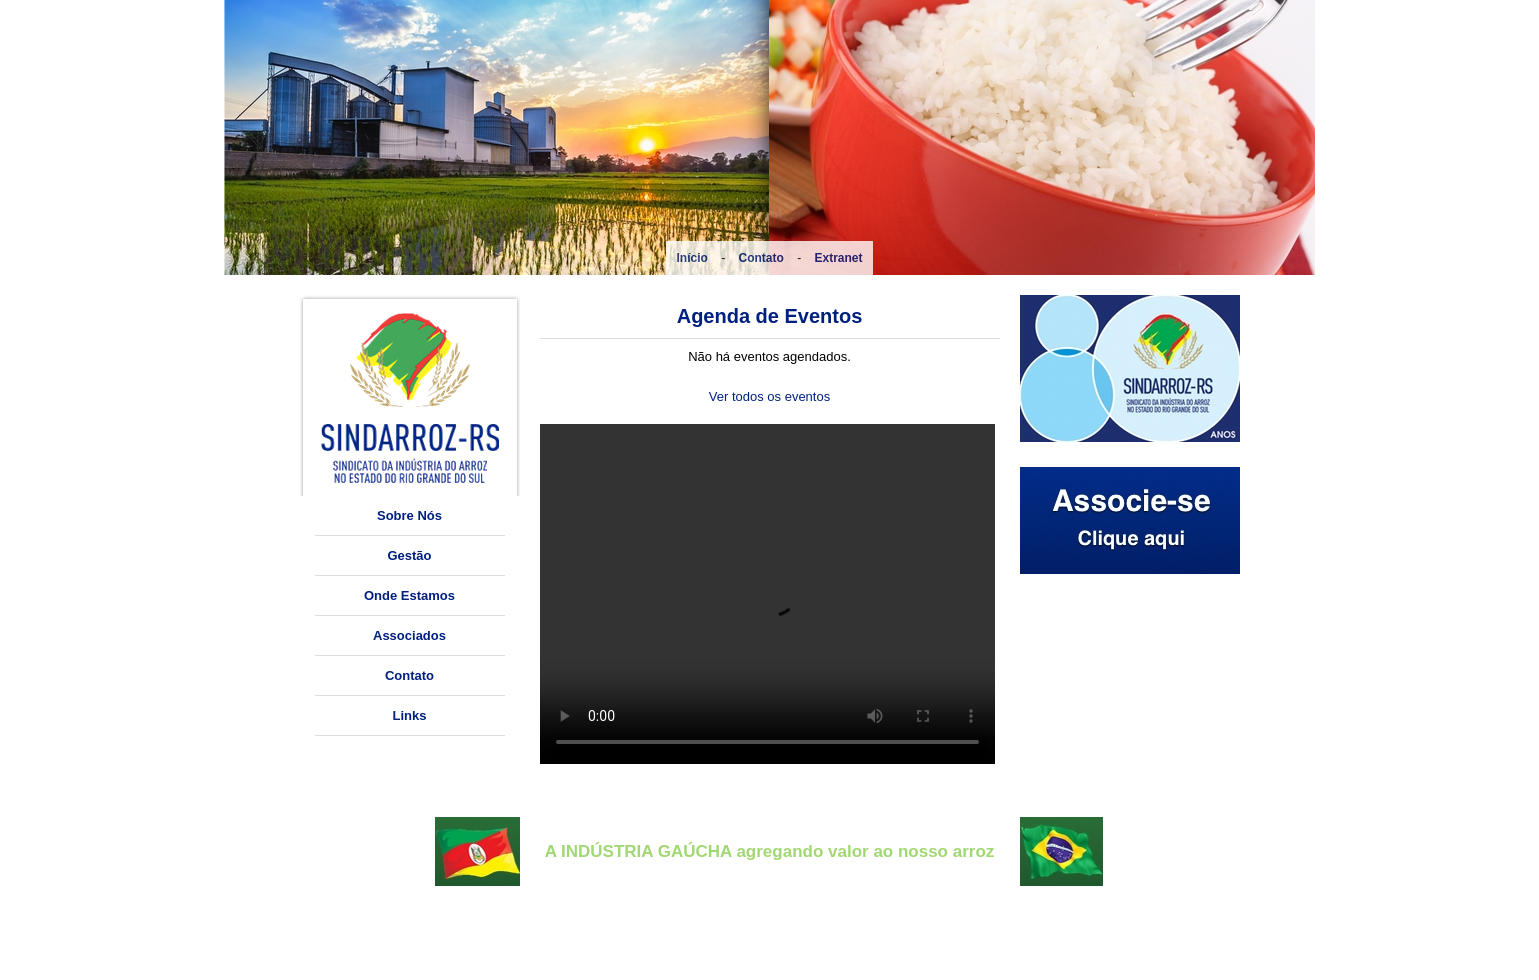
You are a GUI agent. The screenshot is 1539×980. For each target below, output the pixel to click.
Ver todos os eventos (769, 396)
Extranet (839, 258)
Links (410, 715)
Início (691, 258)
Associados (409, 635)
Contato (761, 258)
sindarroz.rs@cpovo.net (414, 958)
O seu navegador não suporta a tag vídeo (767, 594)
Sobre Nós (409, 515)
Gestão (409, 555)
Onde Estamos (409, 595)
